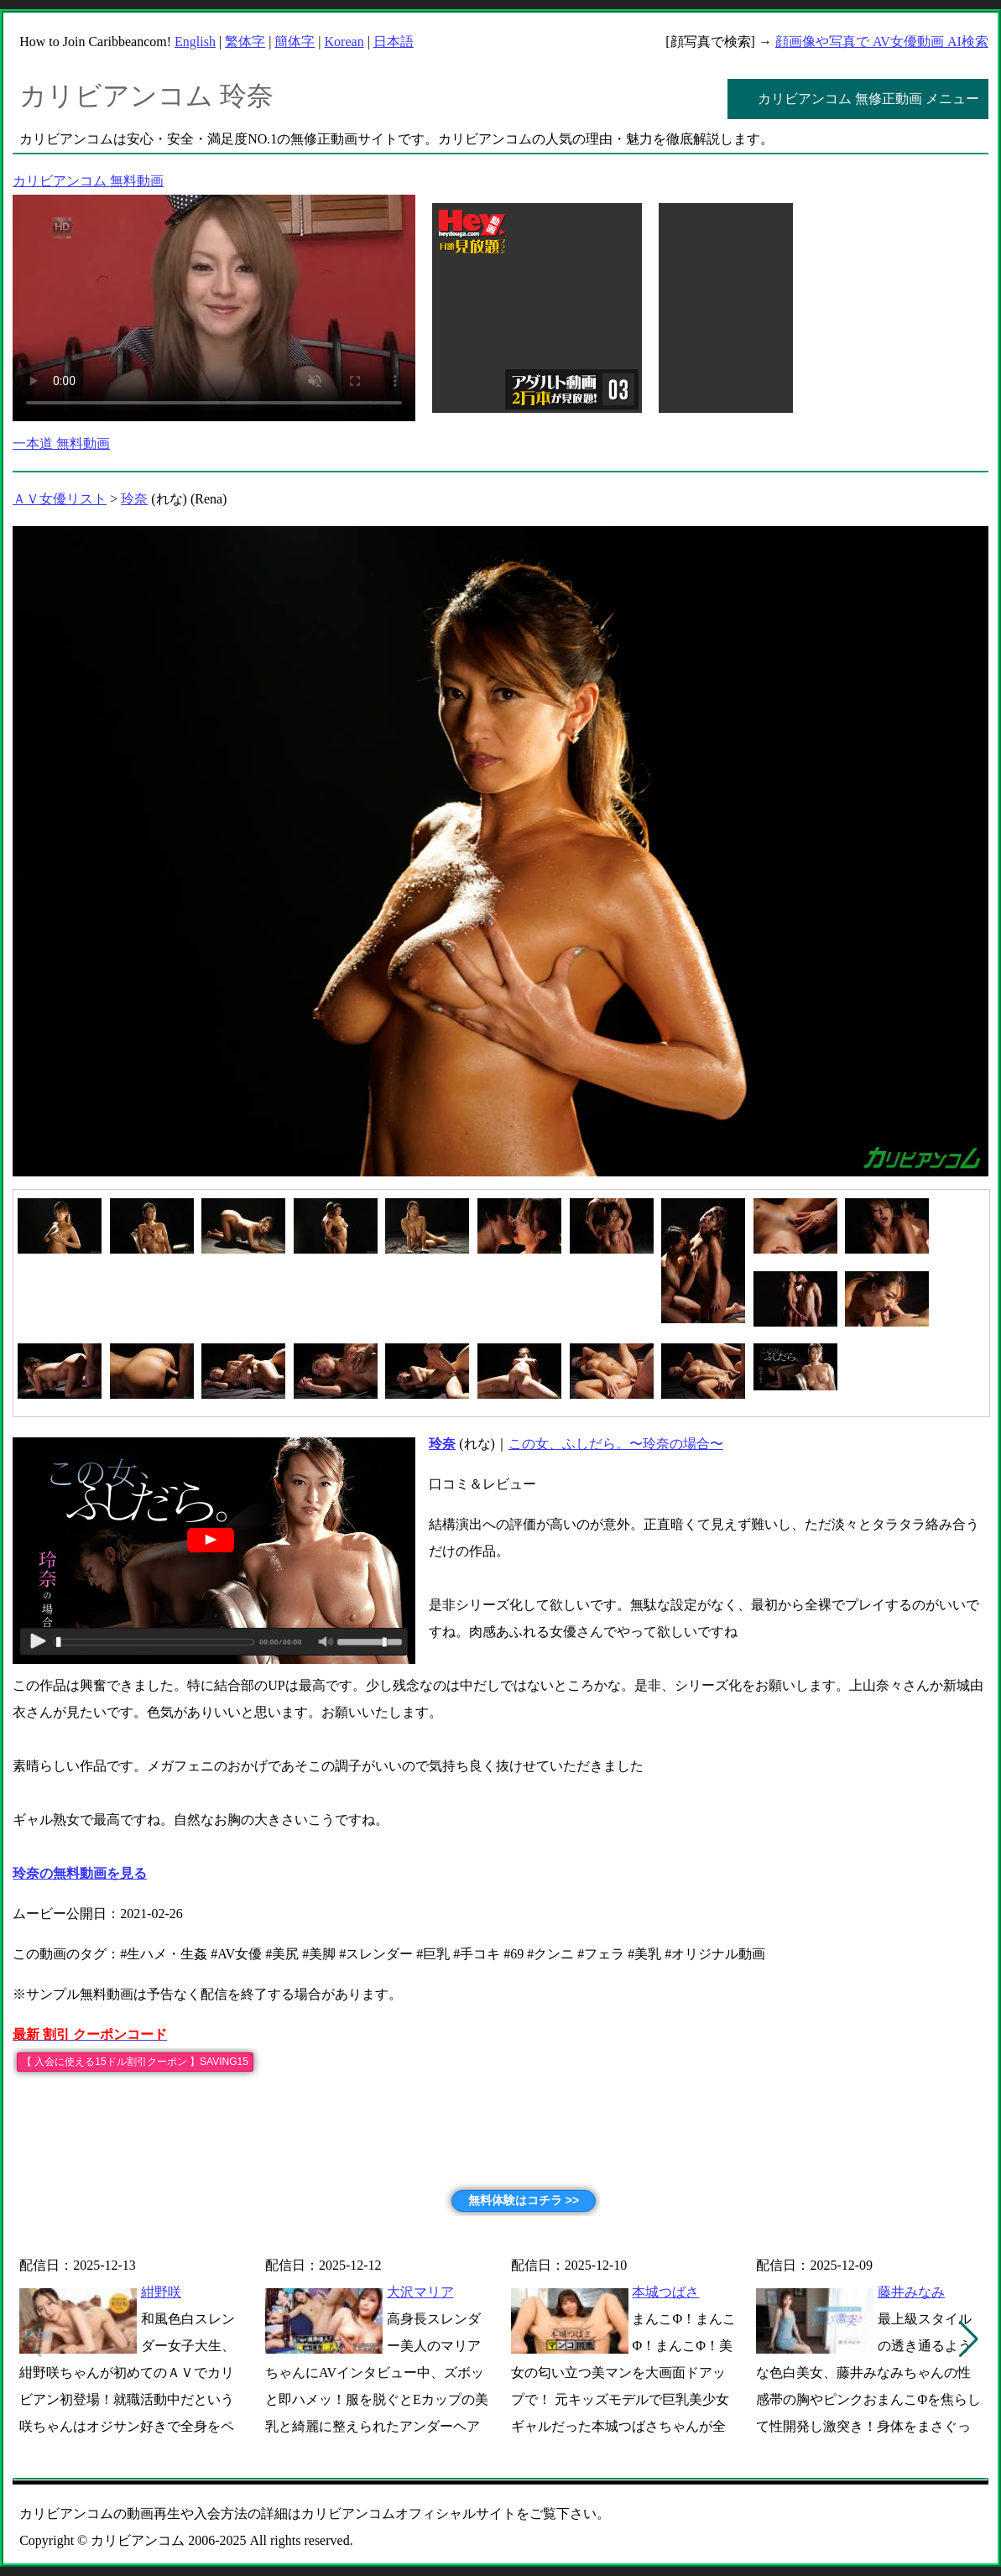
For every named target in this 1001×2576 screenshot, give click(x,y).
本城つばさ (665, 2292)
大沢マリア (420, 2292)
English (195, 41)
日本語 (393, 41)
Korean (344, 41)
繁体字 (245, 41)
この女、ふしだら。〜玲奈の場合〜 (615, 1444)
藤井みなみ (911, 2292)
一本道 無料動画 (61, 443)
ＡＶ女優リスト (60, 499)
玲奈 (134, 499)
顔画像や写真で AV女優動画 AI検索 (881, 41)
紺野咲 (161, 2292)
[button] (968, 2339)
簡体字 (294, 41)
